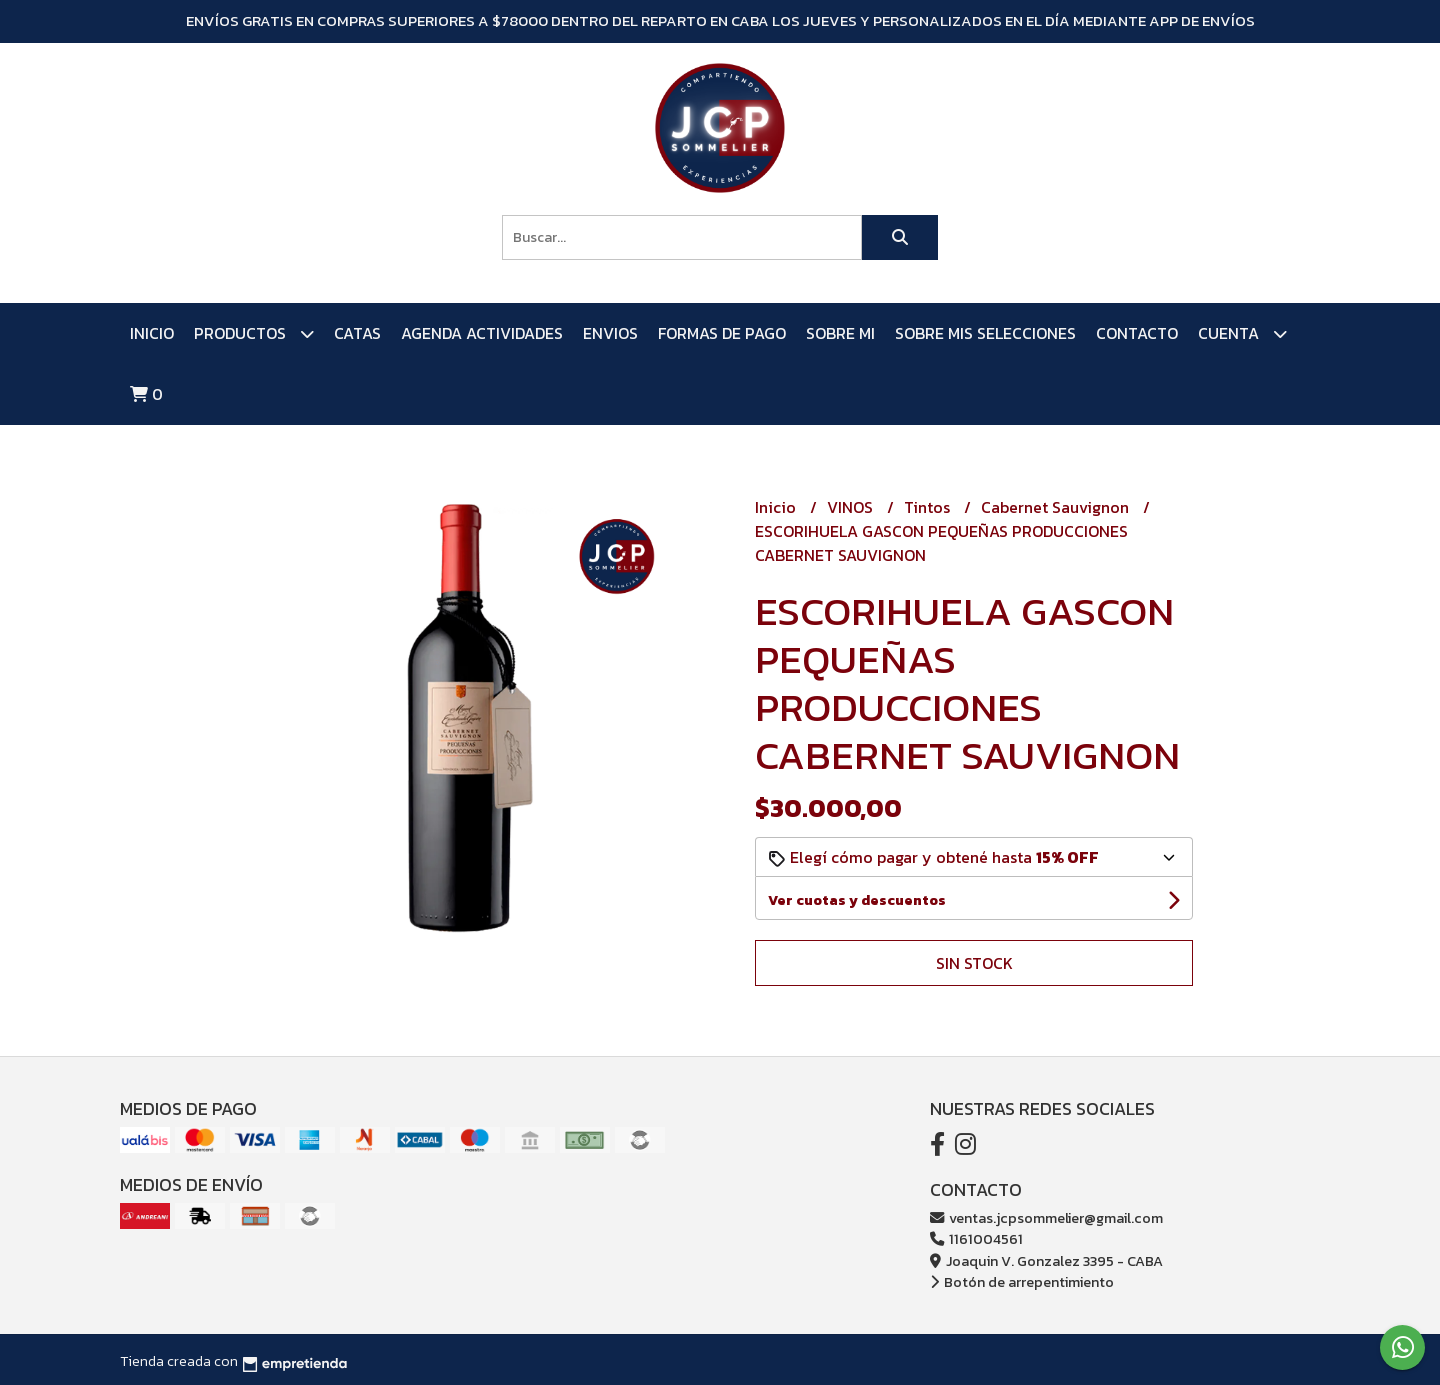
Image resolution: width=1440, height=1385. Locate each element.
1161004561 (976, 1239)
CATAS (357, 333)
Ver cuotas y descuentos (857, 900)
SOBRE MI (840, 333)
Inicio (152, 333)
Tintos (929, 507)
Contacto (1137, 333)
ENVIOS (610, 333)
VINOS (852, 507)
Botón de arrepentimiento (1022, 1282)
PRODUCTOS (254, 333)
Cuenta (1242, 333)
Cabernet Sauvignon (1057, 507)
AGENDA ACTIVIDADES (482, 333)
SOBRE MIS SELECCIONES (985, 333)
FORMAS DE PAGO (722, 333)
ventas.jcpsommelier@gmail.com (1046, 1218)
